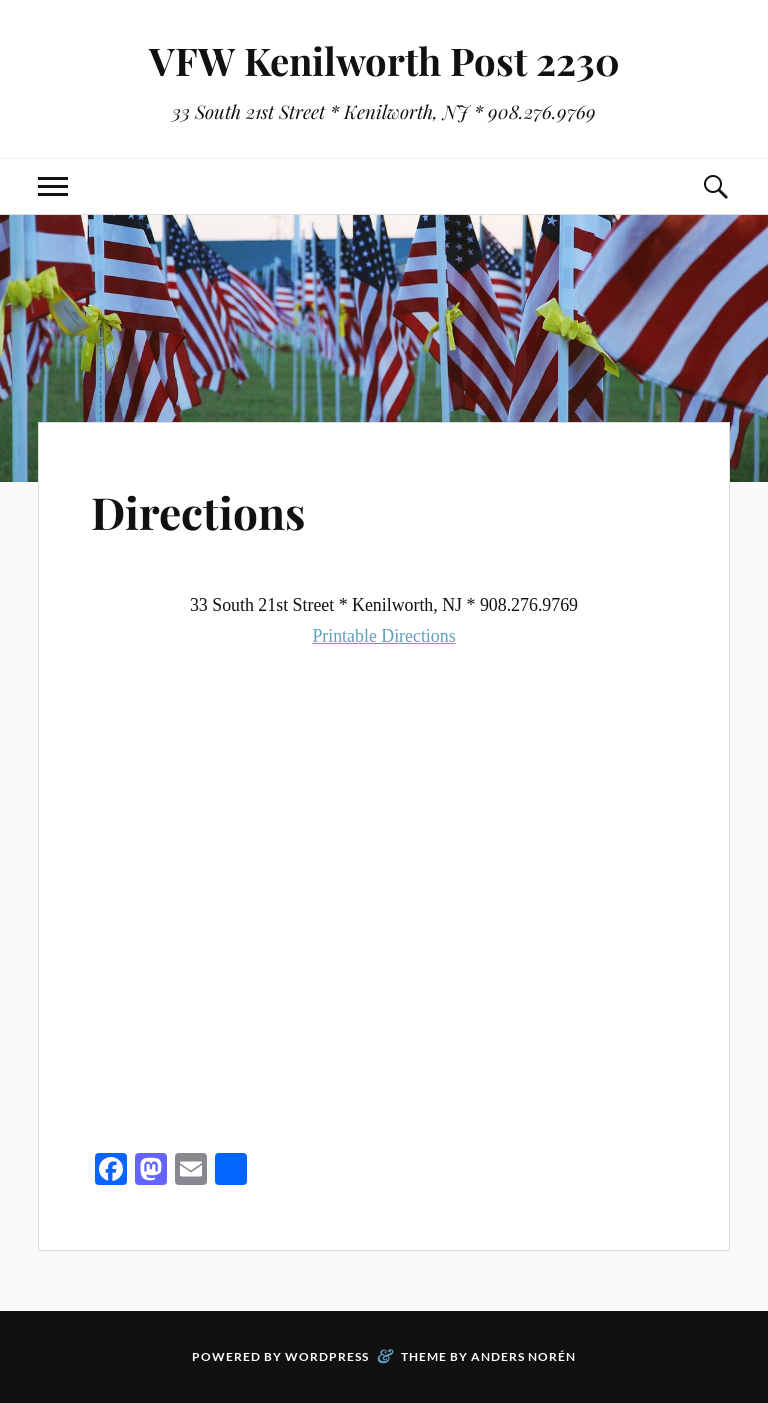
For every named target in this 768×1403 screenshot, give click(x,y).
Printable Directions (383, 636)
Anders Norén (523, 1356)
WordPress (327, 1356)
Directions (198, 511)
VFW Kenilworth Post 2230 (384, 60)
